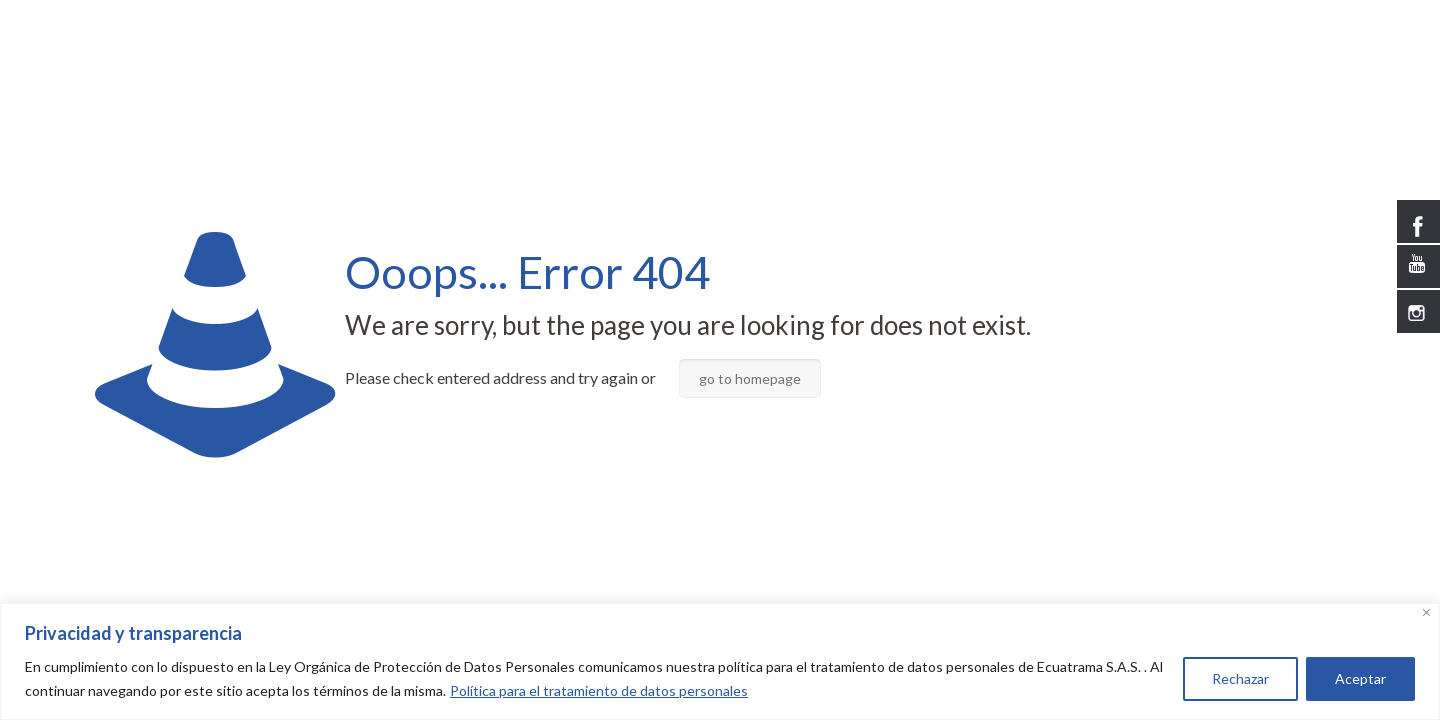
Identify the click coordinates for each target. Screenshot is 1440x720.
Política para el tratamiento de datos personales (599, 690)
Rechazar (1240, 678)
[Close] (1426, 612)
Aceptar (1360, 678)
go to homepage (750, 378)
